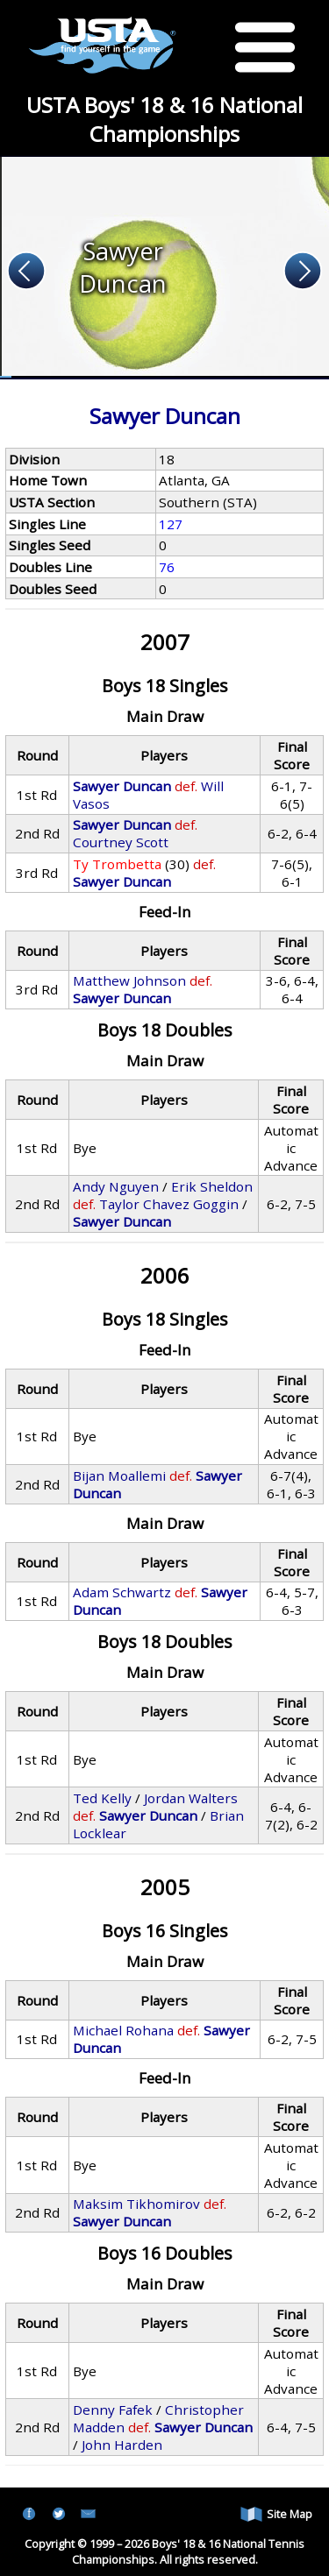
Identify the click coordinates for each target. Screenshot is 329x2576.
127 (170, 524)
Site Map (276, 2514)
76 (167, 567)
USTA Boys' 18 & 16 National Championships (164, 119)
